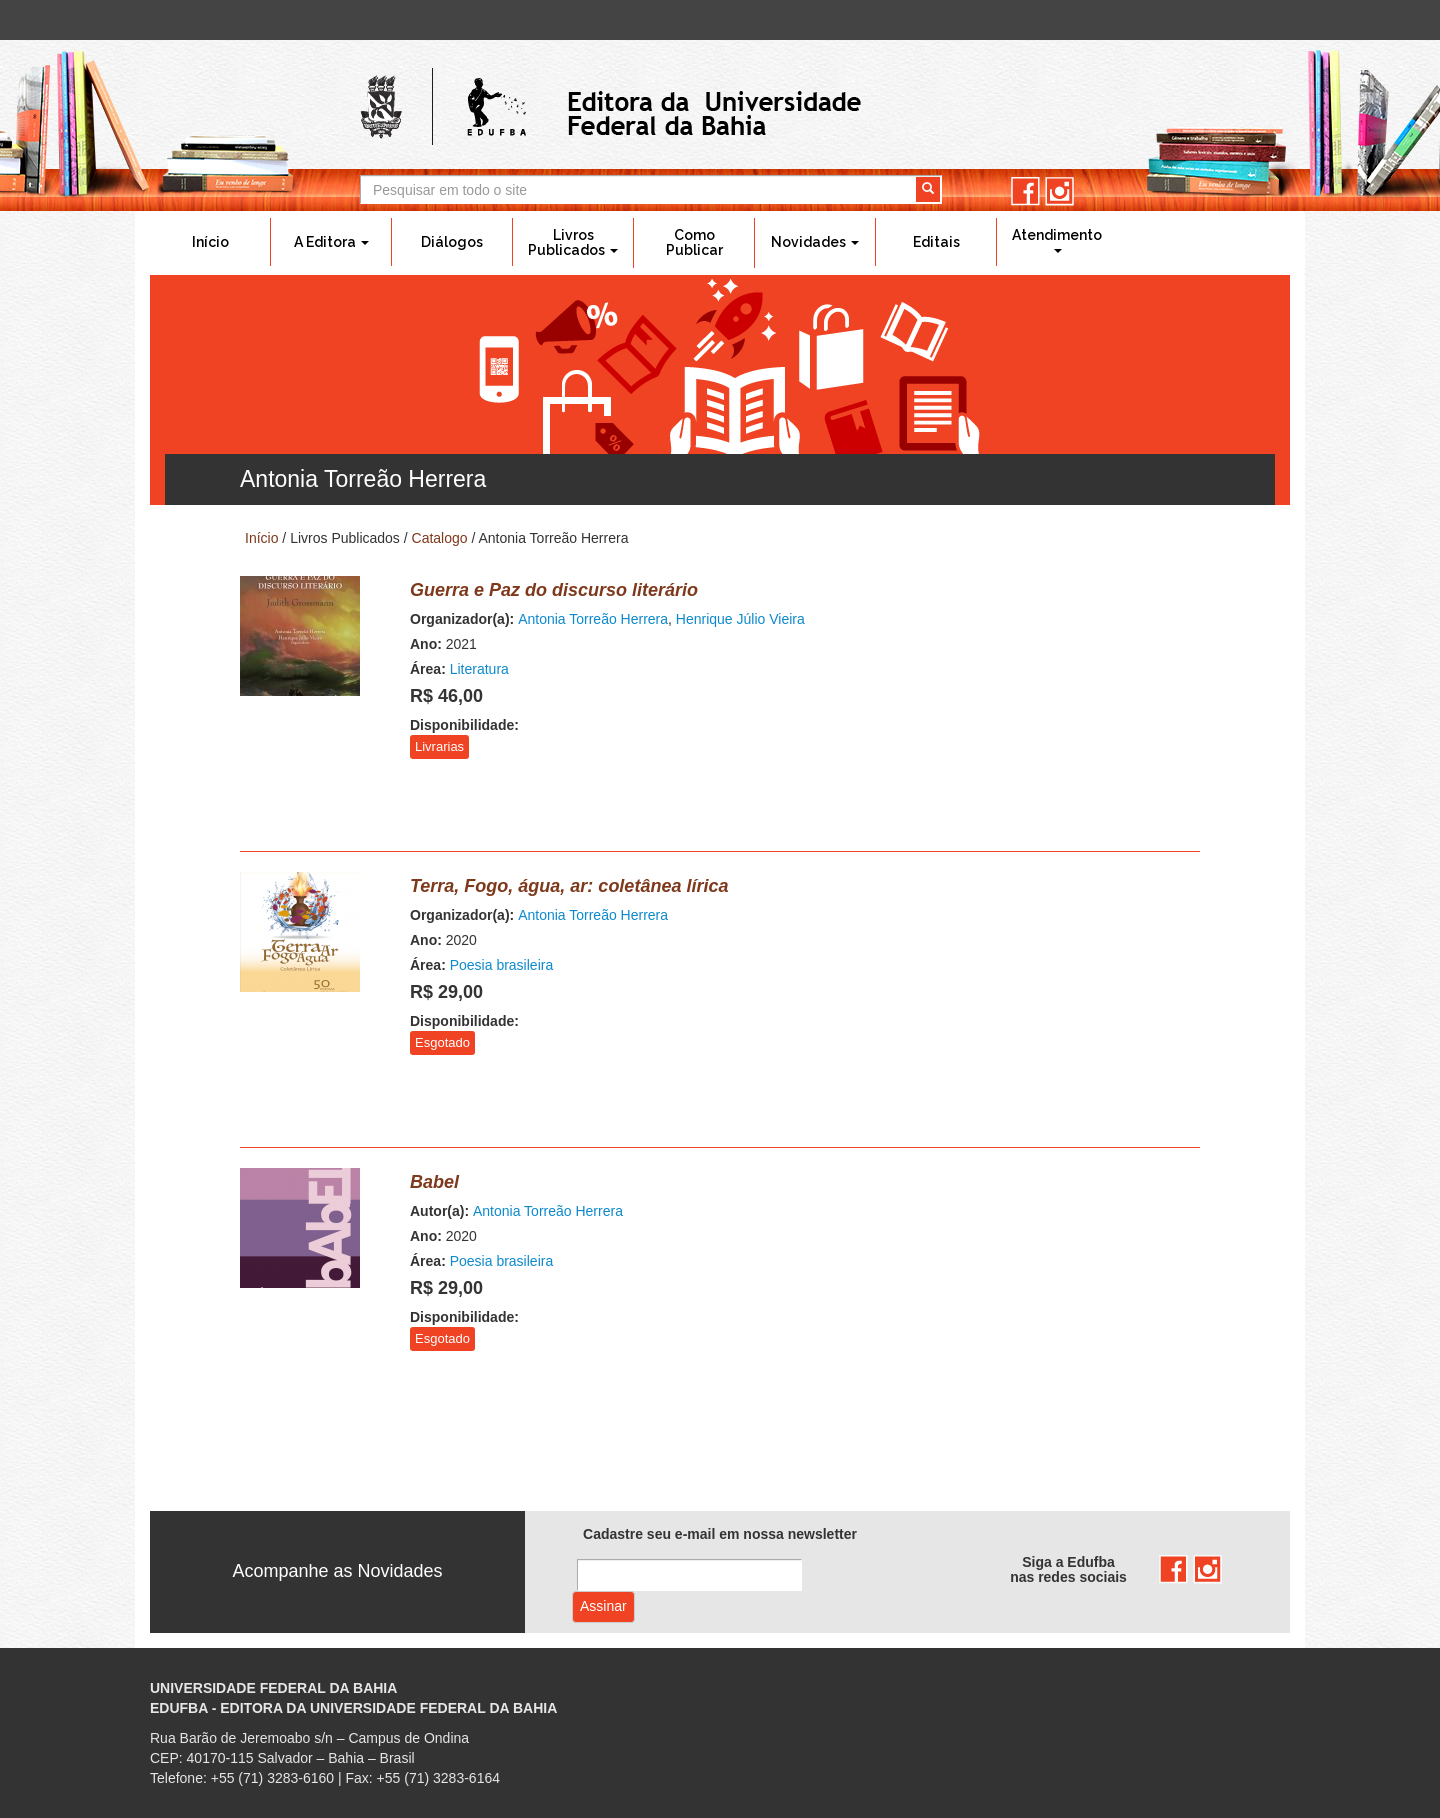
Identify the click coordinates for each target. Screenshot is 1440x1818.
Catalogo (440, 538)
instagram (1059, 191)
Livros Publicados (573, 242)
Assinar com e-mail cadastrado (603, 1607)
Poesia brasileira (502, 965)
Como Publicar (694, 242)
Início (210, 242)
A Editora (331, 242)
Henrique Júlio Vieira (740, 619)
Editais (936, 242)
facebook (1025, 191)
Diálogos (452, 242)
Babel (434, 1182)
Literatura (479, 669)
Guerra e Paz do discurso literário (554, 590)
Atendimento (1057, 240)
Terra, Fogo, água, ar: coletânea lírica (569, 886)
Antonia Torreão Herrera (593, 619)
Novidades (815, 242)
